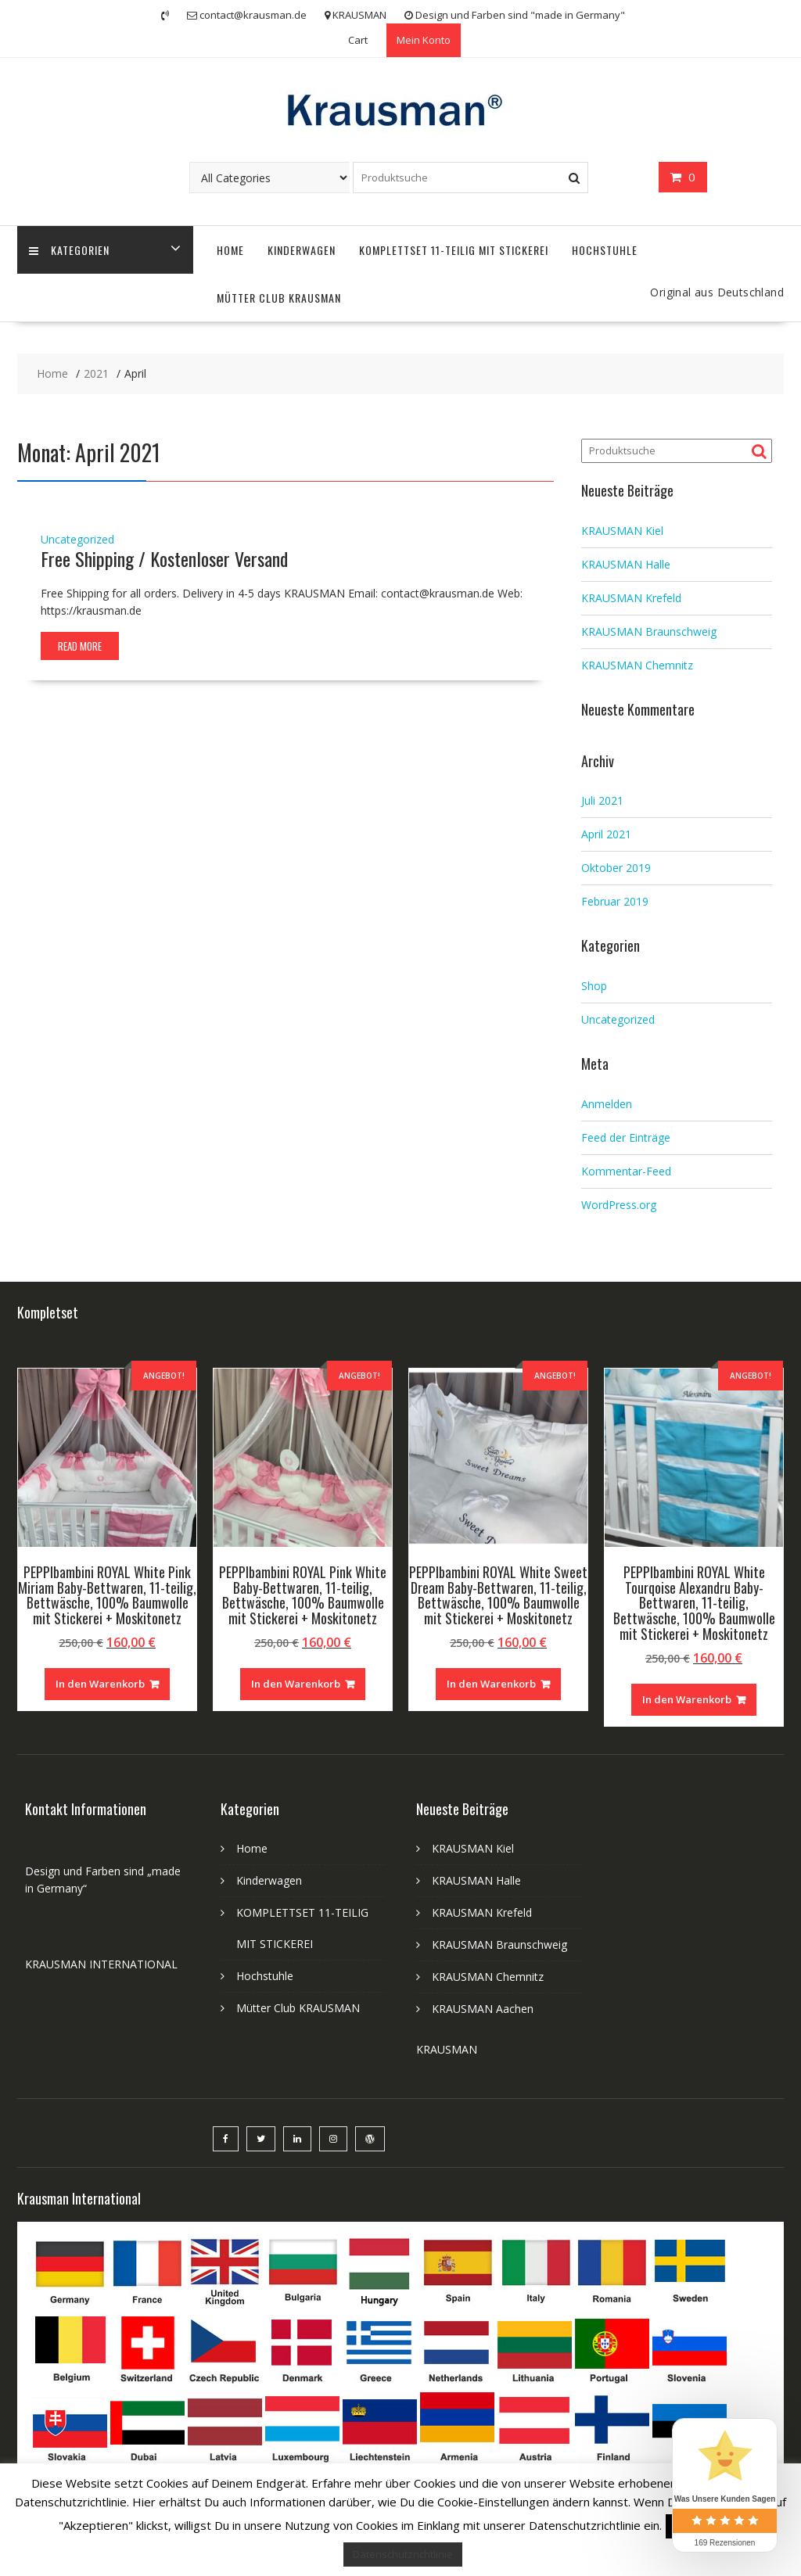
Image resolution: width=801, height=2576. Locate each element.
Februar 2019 (614, 901)
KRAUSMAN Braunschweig (649, 631)
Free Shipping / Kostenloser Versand (164, 558)
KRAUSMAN (446, 2049)
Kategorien (69, 250)
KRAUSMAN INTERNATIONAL (101, 1964)
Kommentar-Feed (626, 1171)
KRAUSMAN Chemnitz (637, 665)
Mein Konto (424, 40)
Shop (594, 985)
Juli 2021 (602, 800)
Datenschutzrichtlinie (403, 2554)
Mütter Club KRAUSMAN (279, 297)
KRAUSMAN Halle (625, 564)
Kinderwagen (302, 250)
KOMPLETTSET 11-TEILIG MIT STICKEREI (453, 250)
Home (230, 250)
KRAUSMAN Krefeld (631, 597)
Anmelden (606, 1103)
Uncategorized (77, 539)
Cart (358, 40)
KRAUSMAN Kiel (622, 530)
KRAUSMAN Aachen (482, 2008)
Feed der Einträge (625, 1137)
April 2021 (606, 834)
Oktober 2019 (616, 867)
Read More (80, 646)
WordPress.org (618, 1204)
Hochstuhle (605, 250)
